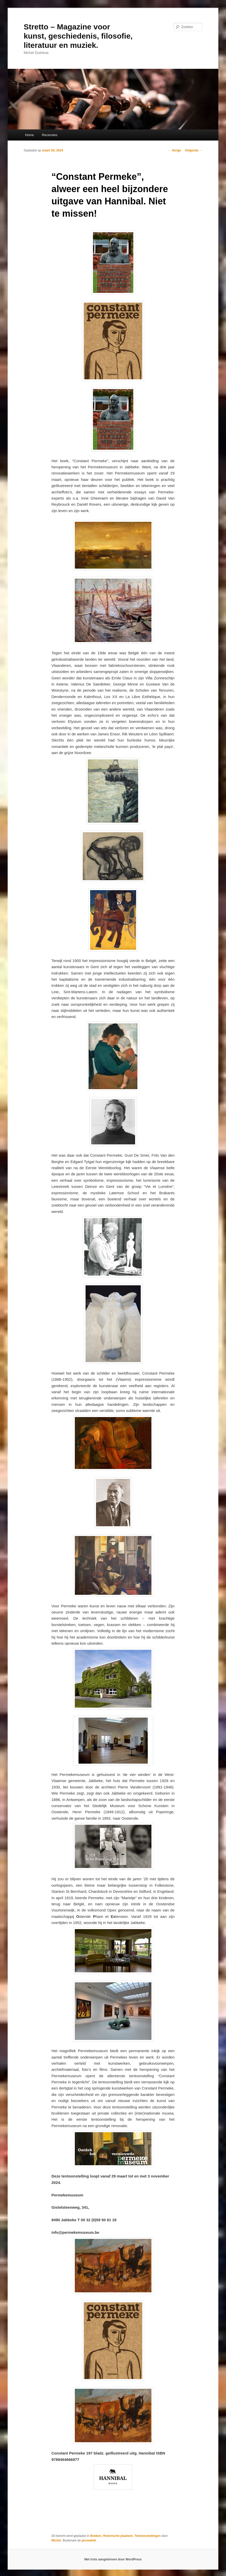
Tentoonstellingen (148, 2536)
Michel (56, 2540)
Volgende (193, 150)
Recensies (49, 135)
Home (29, 135)
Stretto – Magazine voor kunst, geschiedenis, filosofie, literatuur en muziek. (78, 36)
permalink (89, 2540)
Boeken (95, 2536)
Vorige (174, 150)
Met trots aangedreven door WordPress (113, 2559)
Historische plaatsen (118, 2536)
